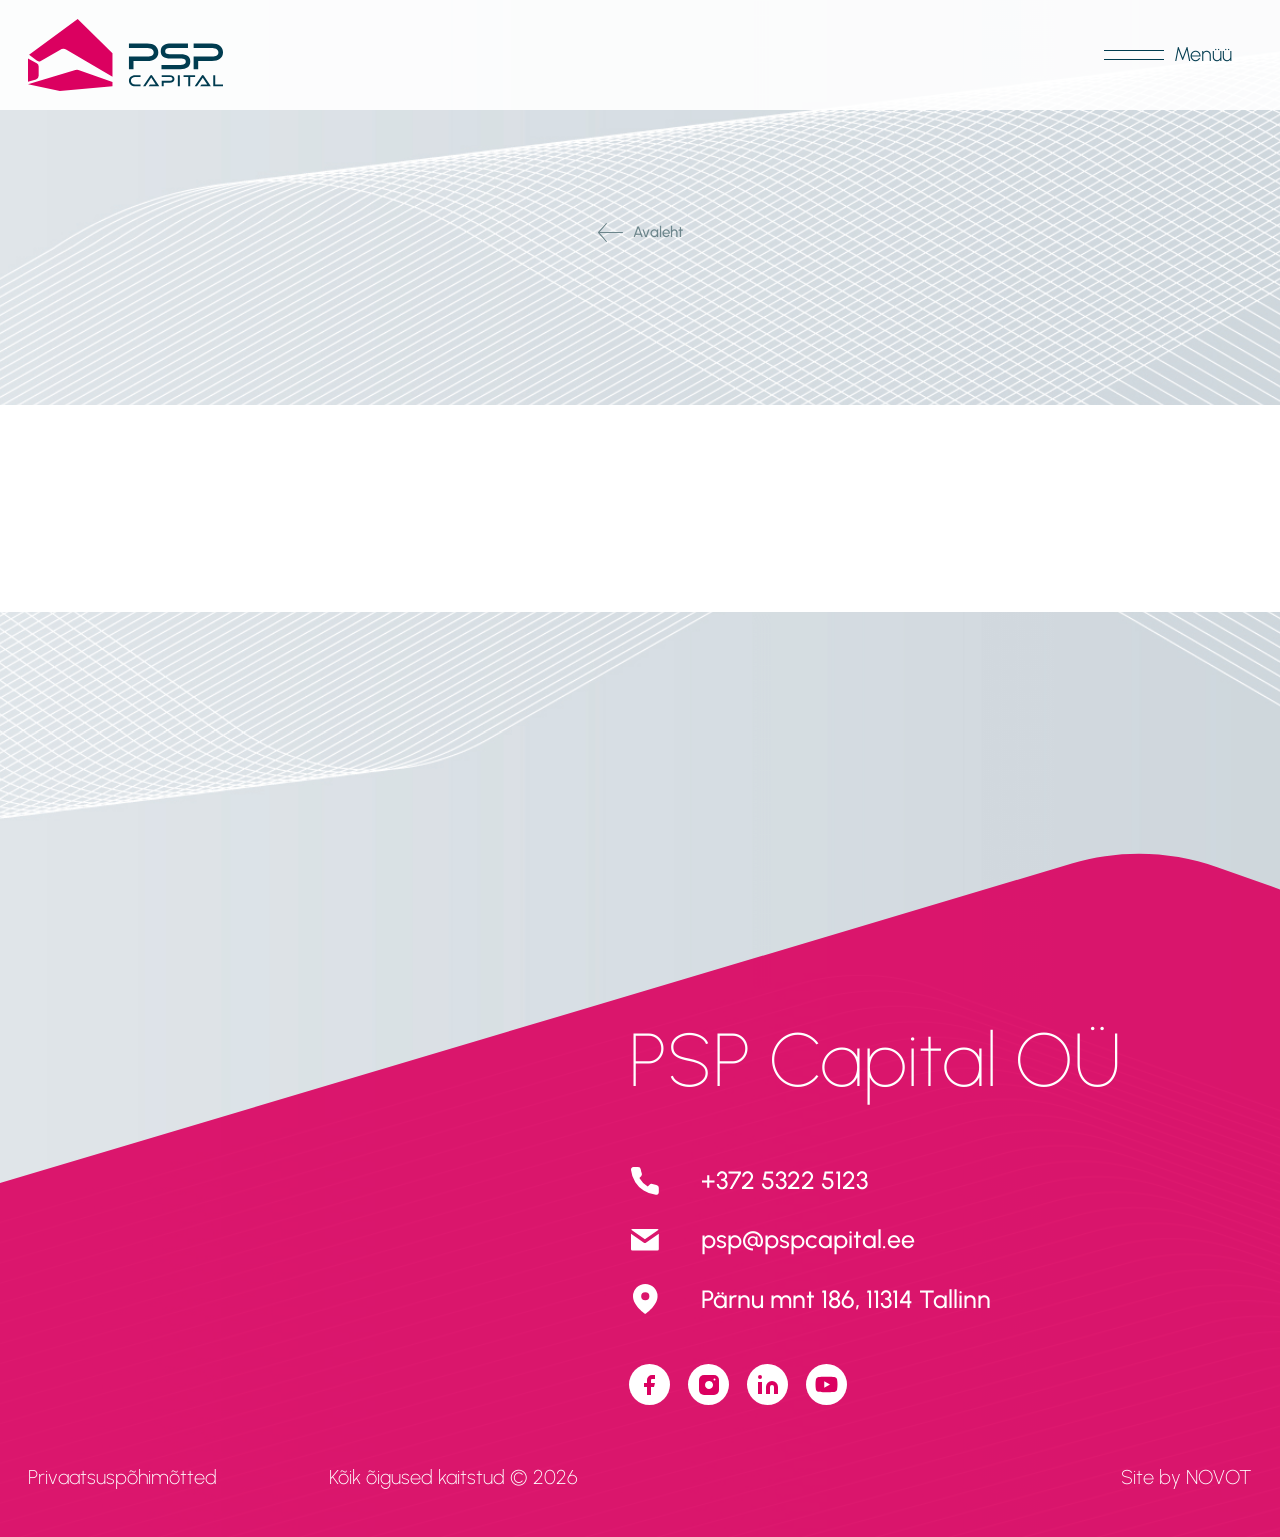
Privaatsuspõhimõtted (122, 1477)
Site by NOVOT (1186, 1477)
